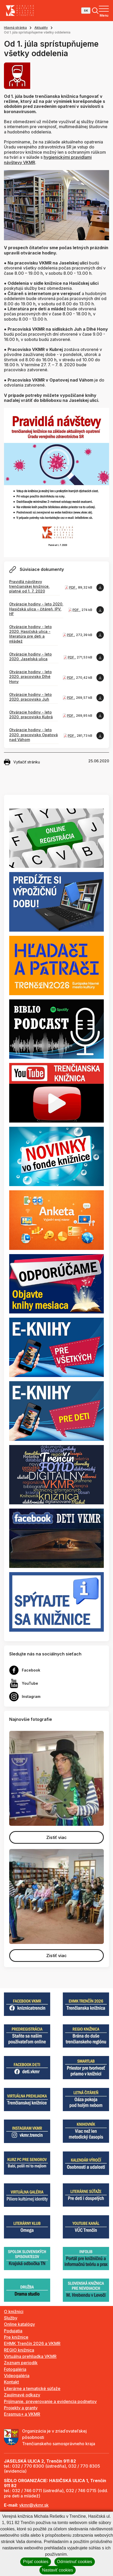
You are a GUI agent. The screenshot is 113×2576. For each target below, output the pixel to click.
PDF (72, 587)
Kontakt (11, 2382)
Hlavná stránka (15, 28)
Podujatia (13, 2330)
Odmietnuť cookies (74, 2561)
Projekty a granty (21, 2407)
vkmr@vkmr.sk (34, 2505)
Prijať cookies (35, 2561)
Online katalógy (19, 2324)
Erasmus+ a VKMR (22, 2414)
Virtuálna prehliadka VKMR (30, 2356)
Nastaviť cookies (57, 2570)
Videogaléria (16, 2375)
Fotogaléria (15, 2369)
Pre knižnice (16, 2337)
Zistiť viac (56, 1837)
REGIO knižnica (19, 2350)
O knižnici (13, 2311)
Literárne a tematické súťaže (32, 2388)
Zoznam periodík (21, 2362)
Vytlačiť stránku (22, 762)
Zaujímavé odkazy (22, 2394)
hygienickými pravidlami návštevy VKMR (48, 160)
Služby (10, 2317)
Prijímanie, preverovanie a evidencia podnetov (50, 2401)
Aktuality (41, 28)
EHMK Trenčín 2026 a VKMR (32, 2343)
